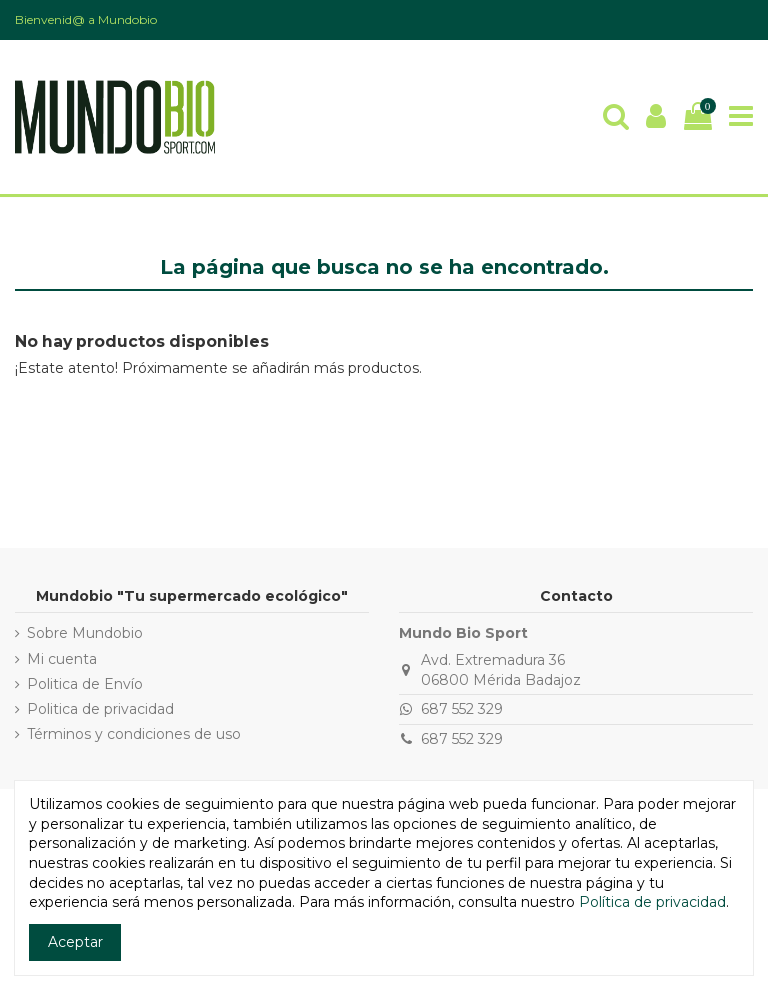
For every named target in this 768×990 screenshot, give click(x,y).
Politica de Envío (85, 684)
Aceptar (75, 942)
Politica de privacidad (100, 709)
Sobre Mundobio (85, 633)
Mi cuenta (62, 659)
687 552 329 (462, 709)
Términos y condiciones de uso (134, 734)
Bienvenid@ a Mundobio (86, 19)
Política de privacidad (652, 902)
